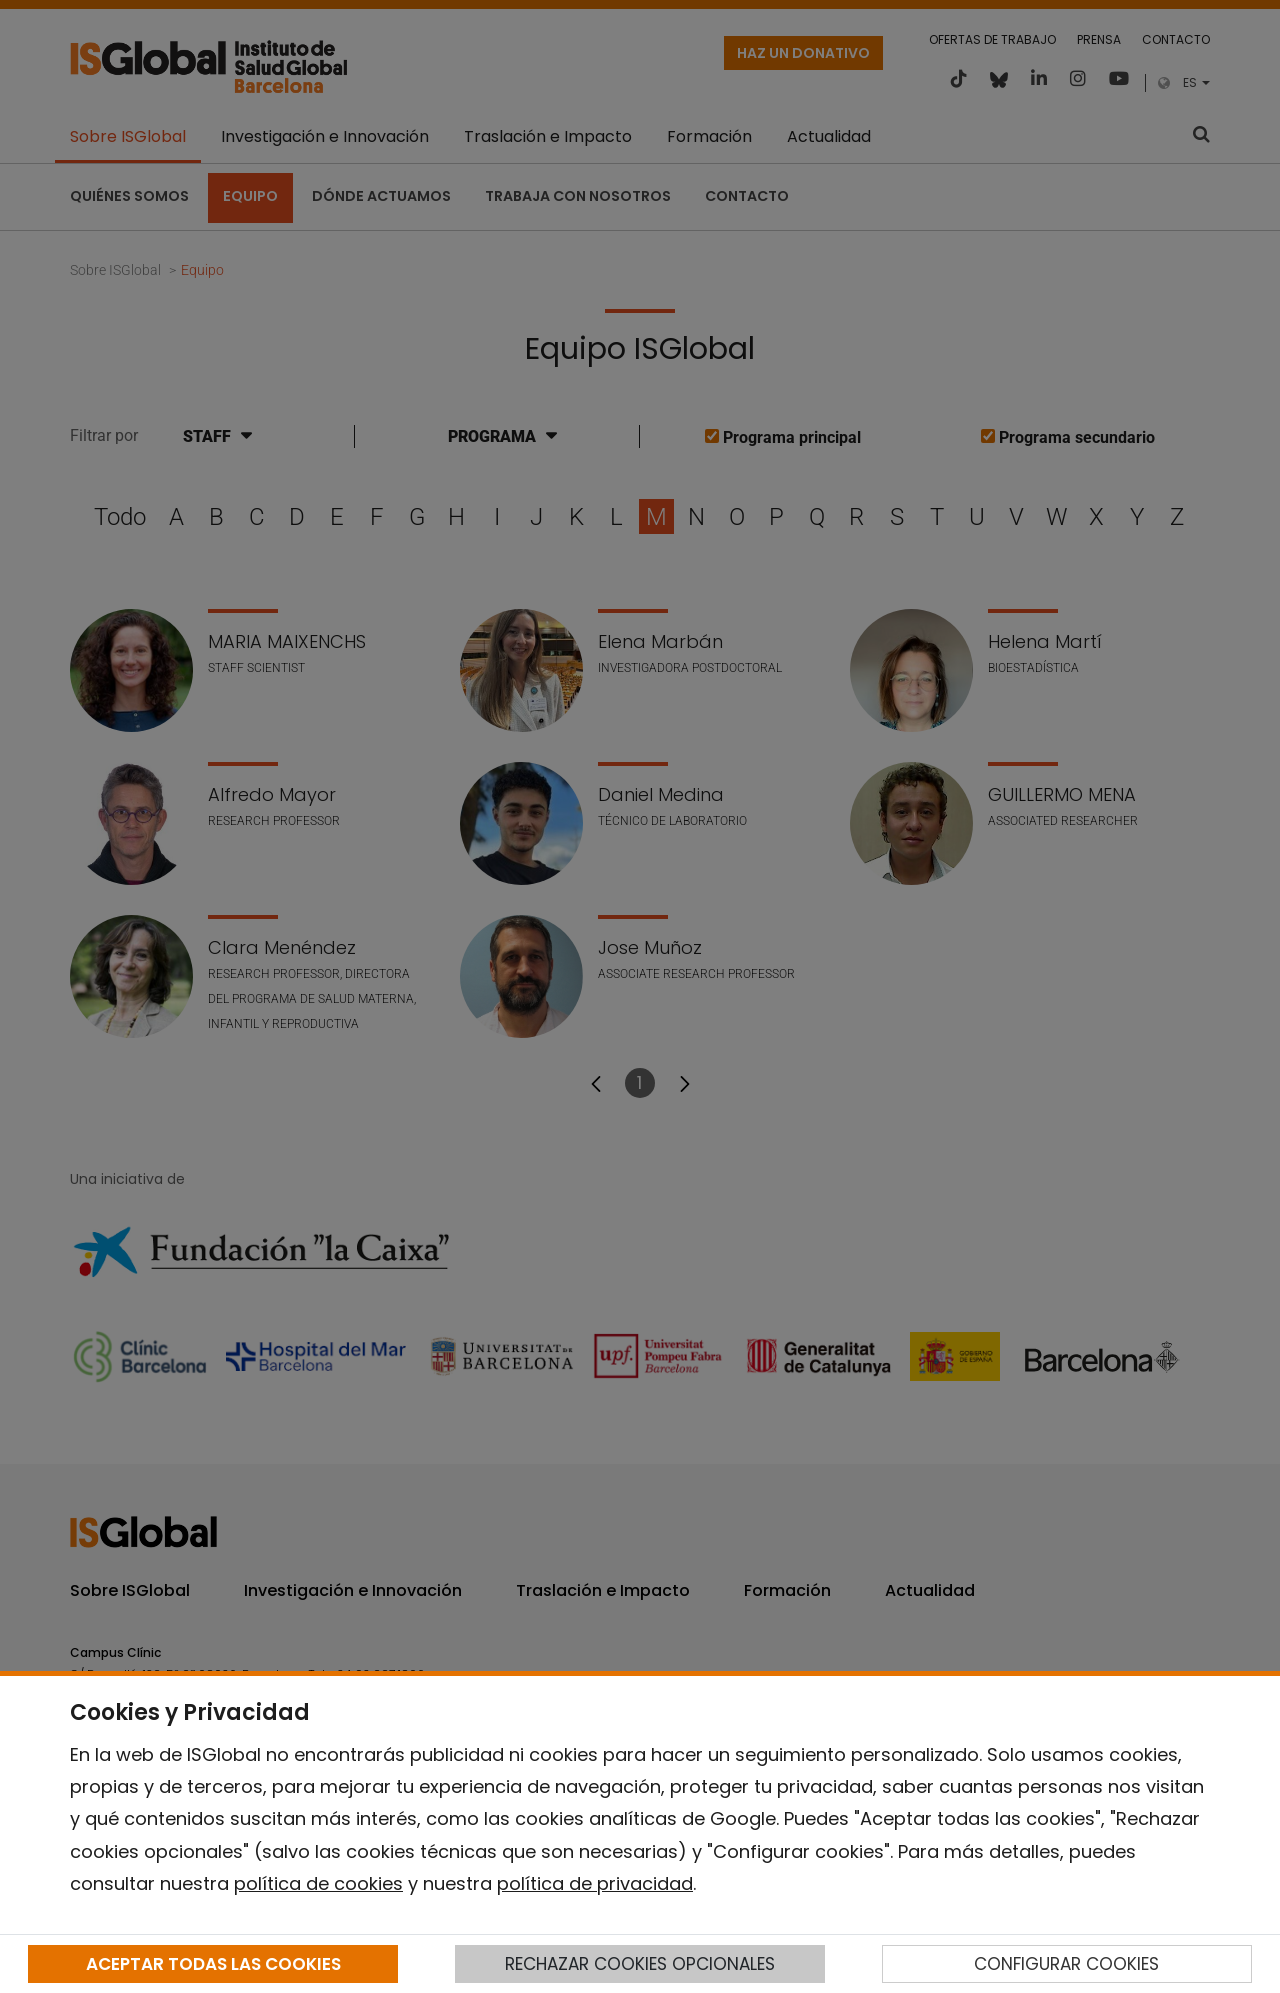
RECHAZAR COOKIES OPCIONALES (640, 1964)
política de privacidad (595, 1883)
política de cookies (318, 1883)
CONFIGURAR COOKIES (1066, 1964)
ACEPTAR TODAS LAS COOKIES (213, 1964)
